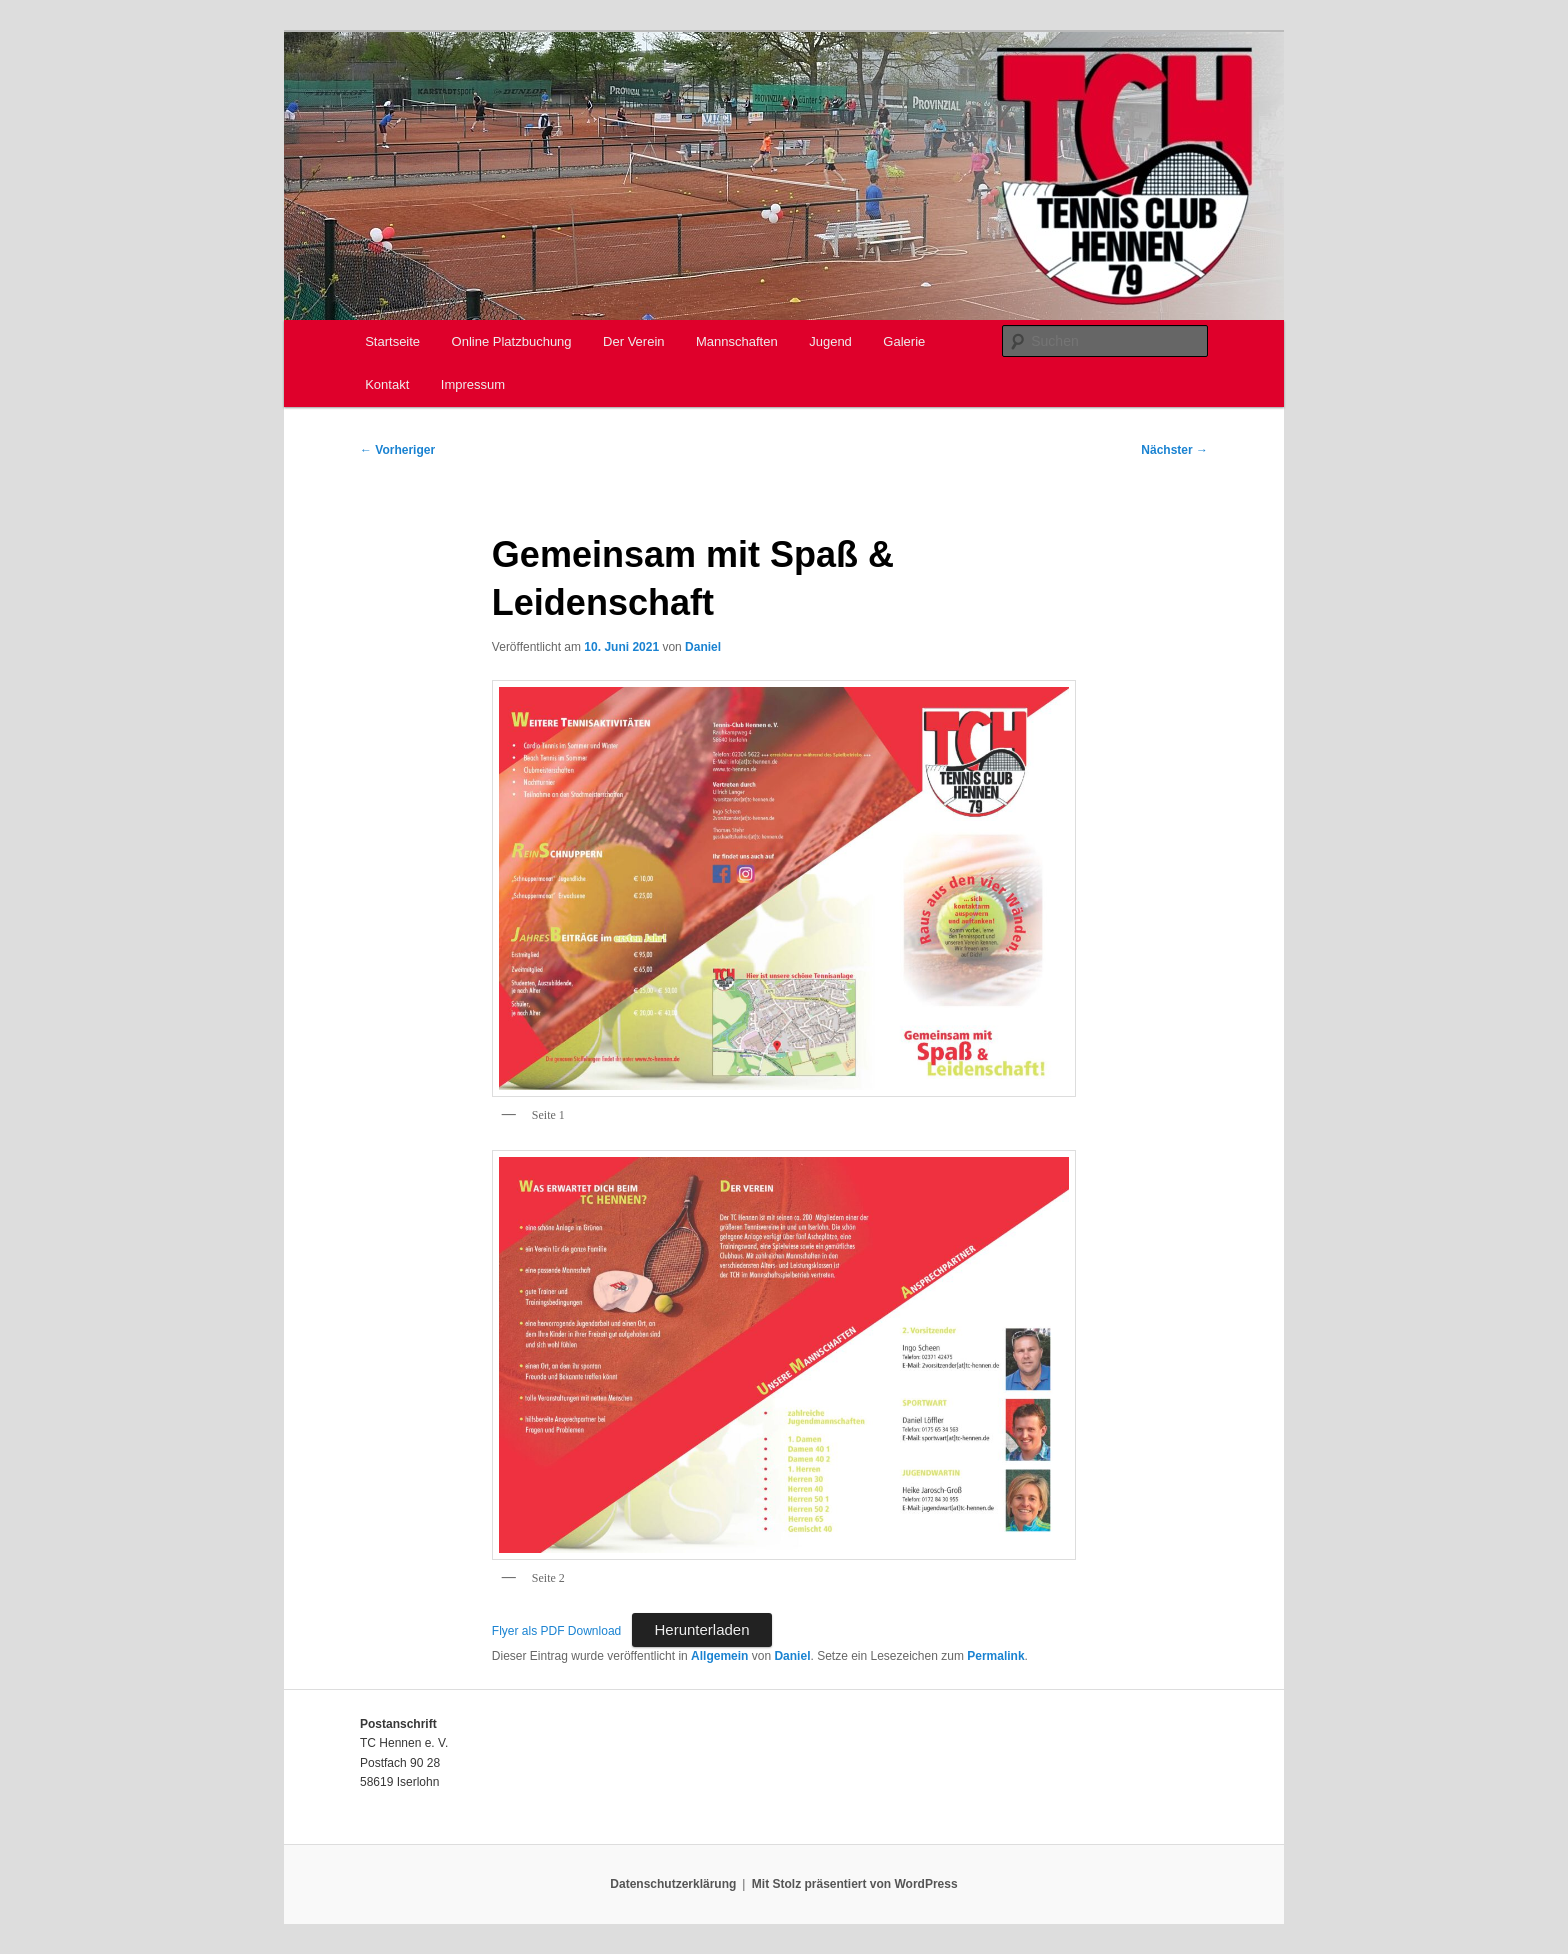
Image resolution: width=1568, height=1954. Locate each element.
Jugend (830, 341)
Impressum (473, 384)
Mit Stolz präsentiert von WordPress (855, 1884)
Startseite (392, 341)
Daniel (703, 647)
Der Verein (633, 341)
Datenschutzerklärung (673, 1884)
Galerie (904, 341)
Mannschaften (737, 341)
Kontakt (387, 384)
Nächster (1174, 450)
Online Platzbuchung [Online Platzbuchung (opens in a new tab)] (512, 341)
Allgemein (719, 1656)
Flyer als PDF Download (556, 1631)
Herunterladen (701, 1629)
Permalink (995, 1656)
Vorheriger (397, 450)
